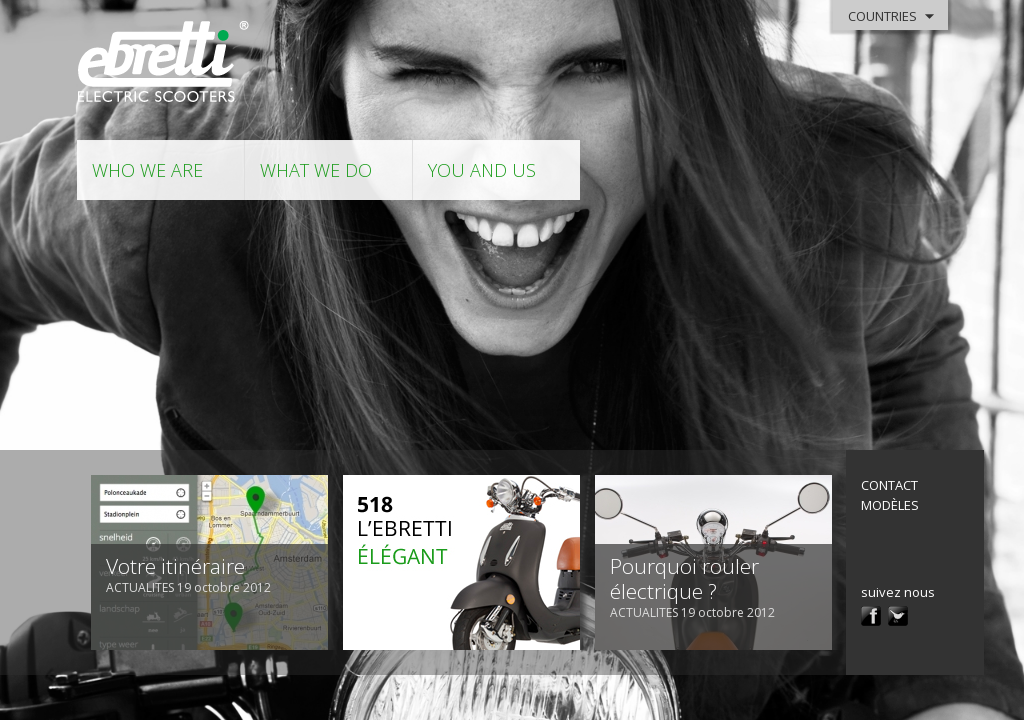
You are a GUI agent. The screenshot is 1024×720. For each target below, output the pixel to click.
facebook (871, 616)
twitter (898, 616)
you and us (482, 170)
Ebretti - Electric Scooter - (164, 62)
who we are (147, 170)
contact (889, 485)
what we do (316, 170)
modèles (890, 505)
